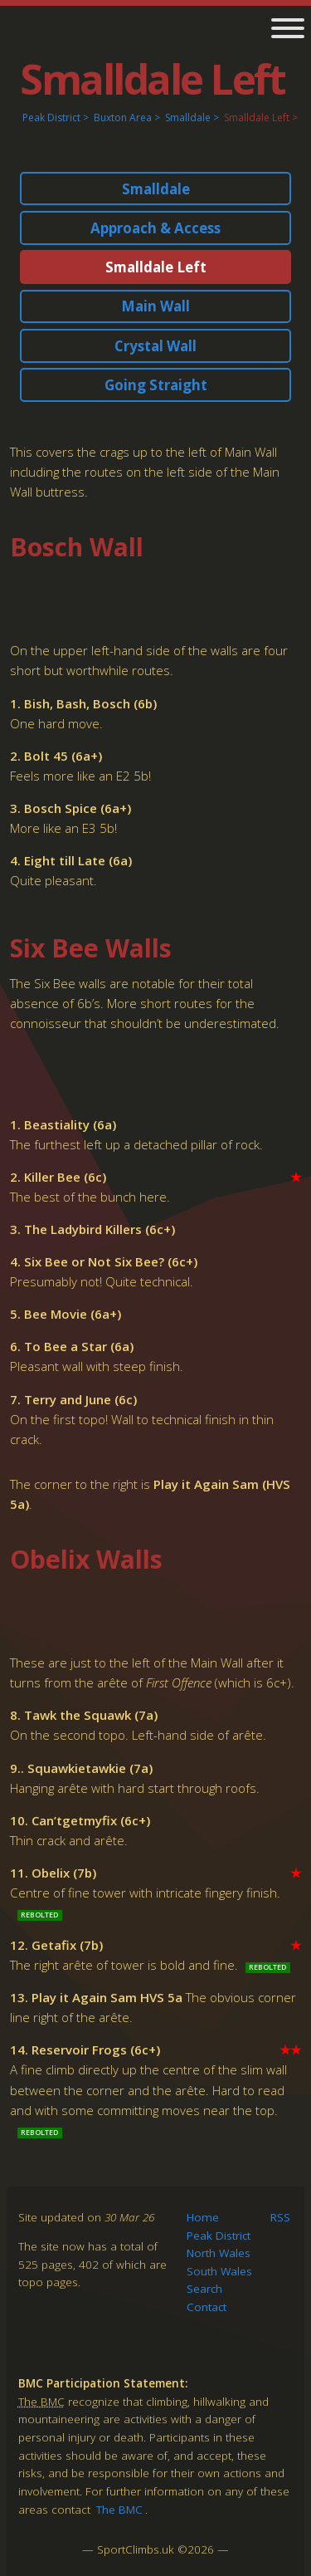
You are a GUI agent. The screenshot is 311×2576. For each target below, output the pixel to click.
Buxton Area (123, 117)
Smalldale (188, 117)
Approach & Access (155, 228)
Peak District (51, 117)
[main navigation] (281, 30)
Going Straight (155, 384)
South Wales (219, 2271)
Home (203, 2217)
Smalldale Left (256, 117)
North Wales (218, 2252)
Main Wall (155, 306)
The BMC (119, 2509)
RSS (280, 2217)
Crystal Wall (155, 345)
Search (204, 2288)
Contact (206, 2306)
